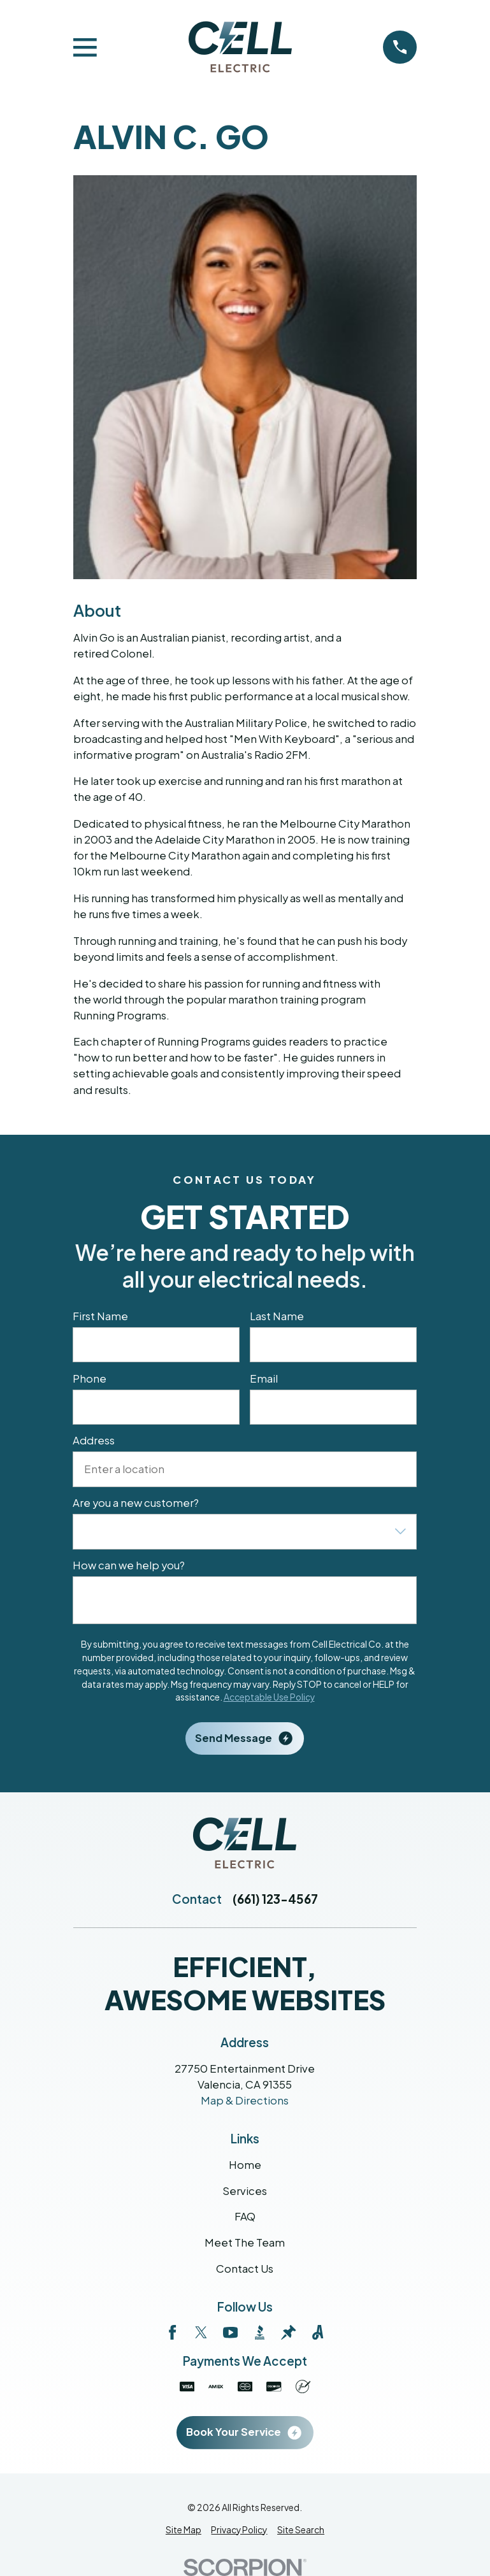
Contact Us (244, 2268)
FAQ (245, 2216)
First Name (101, 1316)
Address (94, 1441)
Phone (90, 1378)
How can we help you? (129, 1566)
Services (244, 2191)
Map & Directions (245, 2100)
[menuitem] (183, 2530)
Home (245, 2164)
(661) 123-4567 (275, 1899)
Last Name (277, 1316)
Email (264, 1378)
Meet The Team (245, 2242)
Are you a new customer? (136, 1503)
